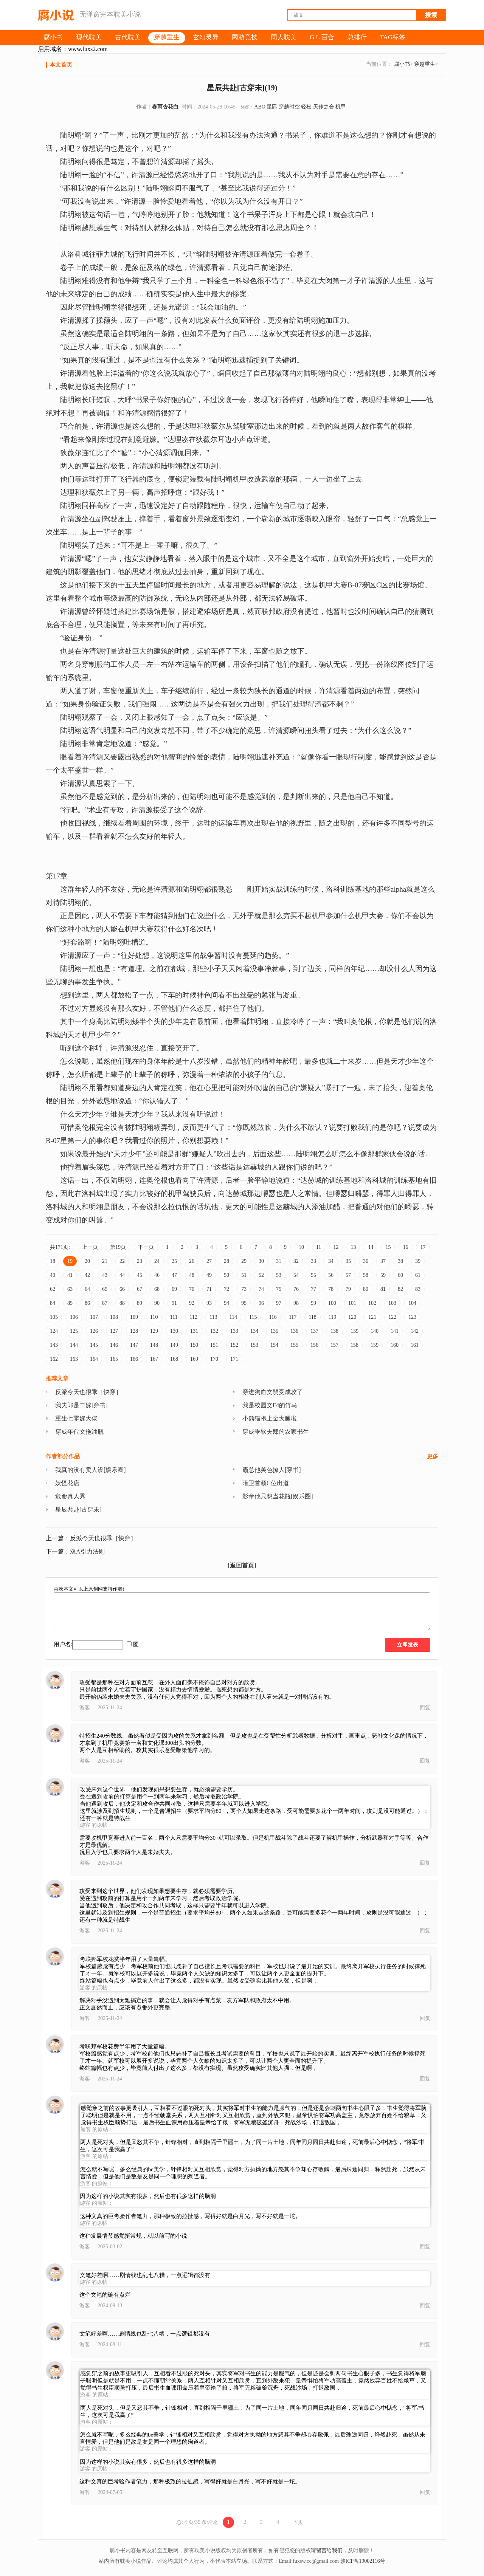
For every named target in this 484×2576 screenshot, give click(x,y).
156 (314, 1345)
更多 (432, 1456)
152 (234, 1345)
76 (296, 1289)
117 (292, 1317)
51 (244, 1275)
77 (313, 1289)
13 (353, 1247)
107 (94, 1317)
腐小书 (402, 64)
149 (174, 1345)
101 (352, 1303)
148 (154, 1345)
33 (313, 1261)
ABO (259, 107)
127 (114, 1331)
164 (94, 1359)
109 (134, 1317)
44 (122, 1275)
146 (114, 1345)
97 (278, 1303)
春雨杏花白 (165, 107)
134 (254, 1331)
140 (375, 1331)
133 (234, 1331)
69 (174, 1289)
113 (213, 1317)
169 (194, 1359)
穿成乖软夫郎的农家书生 (275, 1431)
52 (261, 1275)
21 (104, 1261)
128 (134, 1331)
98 (296, 1303)
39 (417, 1261)
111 (173, 1317)
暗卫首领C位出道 (265, 1483)
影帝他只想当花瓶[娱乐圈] (277, 1496)
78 (331, 1289)
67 (139, 1289)
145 (94, 1345)
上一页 (90, 1247)
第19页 (118, 1247)
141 (395, 1331)
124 (54, 1331)
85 (70, 1303)
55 (313, 1275)
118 (312, 1317)
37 (383, 1261)
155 (294, 1345)
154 (274, 1345)
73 (244, 1289)
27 (209, 1261)
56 (331, 1275)
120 (352, 1317)
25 (174, 1261)
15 (388, 1247)
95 (244, 1303)
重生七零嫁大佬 (76, 1418)
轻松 (306, 107)
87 (104, 1303)
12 (335, 1247)
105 (54, 1317)
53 (278, 1275)
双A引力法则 (87, 1551)
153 (254, 1345)
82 (400, 1289)
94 (226, 1303)
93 (209, 1303)
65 (104, 1289)
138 (334, 1331)
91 (174, 1303)
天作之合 (323, 107)
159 (375, 1345)
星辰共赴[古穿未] (78, 1509)
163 (74, 1359)
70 (191, 1289)
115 (253, 1317)
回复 (425, 1707)
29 (244, 1261)
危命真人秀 (70, 1496)
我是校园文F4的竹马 (269, 1405)
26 (191, 1261)
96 (261, 1303)
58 (365, 1275)
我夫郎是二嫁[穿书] (81, 1405)
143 (54, 1345)
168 (174, 1359)
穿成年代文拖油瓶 (79, 1431)
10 (301, 1247)
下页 (298, 2522)
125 (74, 1331)
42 (87, 1275)
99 (313, 1303)
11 (318, 1247)
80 (365, 1289)
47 (174, 1275)
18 (52, 1261)
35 (348, 1261)
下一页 (146, 1247)
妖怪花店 (67, 1483)
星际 (272, 107)
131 (194, 1331)
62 (52, 1289)
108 (114, 1317)
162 (54, 1359)
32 (296, 1261)
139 (354, 1331)
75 (278, 1289)
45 (139, 1275)
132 (214, 1331)
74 (261, 1289)
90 (157, 1303)
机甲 (340, 107)
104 (412, 1303)
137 (314, 1331)
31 (278, 1261)
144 (74, 1345)
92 (191, 1303)
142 (415, 1331)
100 (332, 1303)
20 (87, 1261)
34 (331, 1261)
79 (348, 1289)
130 (174, 1331)
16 (405, 1247)
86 (87, 1303)
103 (392, 1303)
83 (417, 1289)
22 (122, 1261)
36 (365, 1261)
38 (400, 1261)
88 (122, 1303)
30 (261, 1261)
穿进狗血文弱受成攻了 (272, 1392)
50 (226, 1275)
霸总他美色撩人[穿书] (271, 1470)
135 (274, 1331)
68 (157, 1289)
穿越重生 (424, 64)
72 (226, 1289)
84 (52, 1303)
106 (74, 1317)
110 (154, 1317)
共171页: (60, 1247)
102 (372, 1303)
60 (400, 1275)
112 (193, 1317)
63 (70, 1289)
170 (214, 1359)
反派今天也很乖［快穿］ (88, 1392)
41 (70, 1275)
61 (417, 1275)
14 (370, 1247)
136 (294, 1331)
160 (395, 1345)
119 (332, 1317)
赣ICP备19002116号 (362, 2561)
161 (415, 1345)
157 (334, 1345)
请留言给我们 (327, 2550)
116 (272, 1317)
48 (191, 1275)
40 (52, 1275)
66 (122, 1289)
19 (70, 1261)
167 (154, 1359)
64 (87, 1289)
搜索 (431, 15)
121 (372, 1317)
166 (134, 1359)
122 (392, 1317)
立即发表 (407, 1645)
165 (114, 1359)
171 (234, 1359)
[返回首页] (242, 1565)
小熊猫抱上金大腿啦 (269, 1418)
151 (214, 1345)
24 (157, 1261)
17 (422, 1247)
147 (134, 1345)
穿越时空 (289, 107)
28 (226, 1261)
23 (139, 1261)
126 (94, 1331)
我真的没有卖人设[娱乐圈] (90, 1470)
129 (154, 1331)
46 (157, 1275)
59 (383, 1275)
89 (139, 1303)
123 (412, 1317)
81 (383, 1289)
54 (296, 1275)
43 (104, 1275)
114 (233, 1317)
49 (209, 1275)
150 (194, 1345)
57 (348, 1275)
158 (354, 1345)
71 (209, 1289)
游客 (84, 1707)
